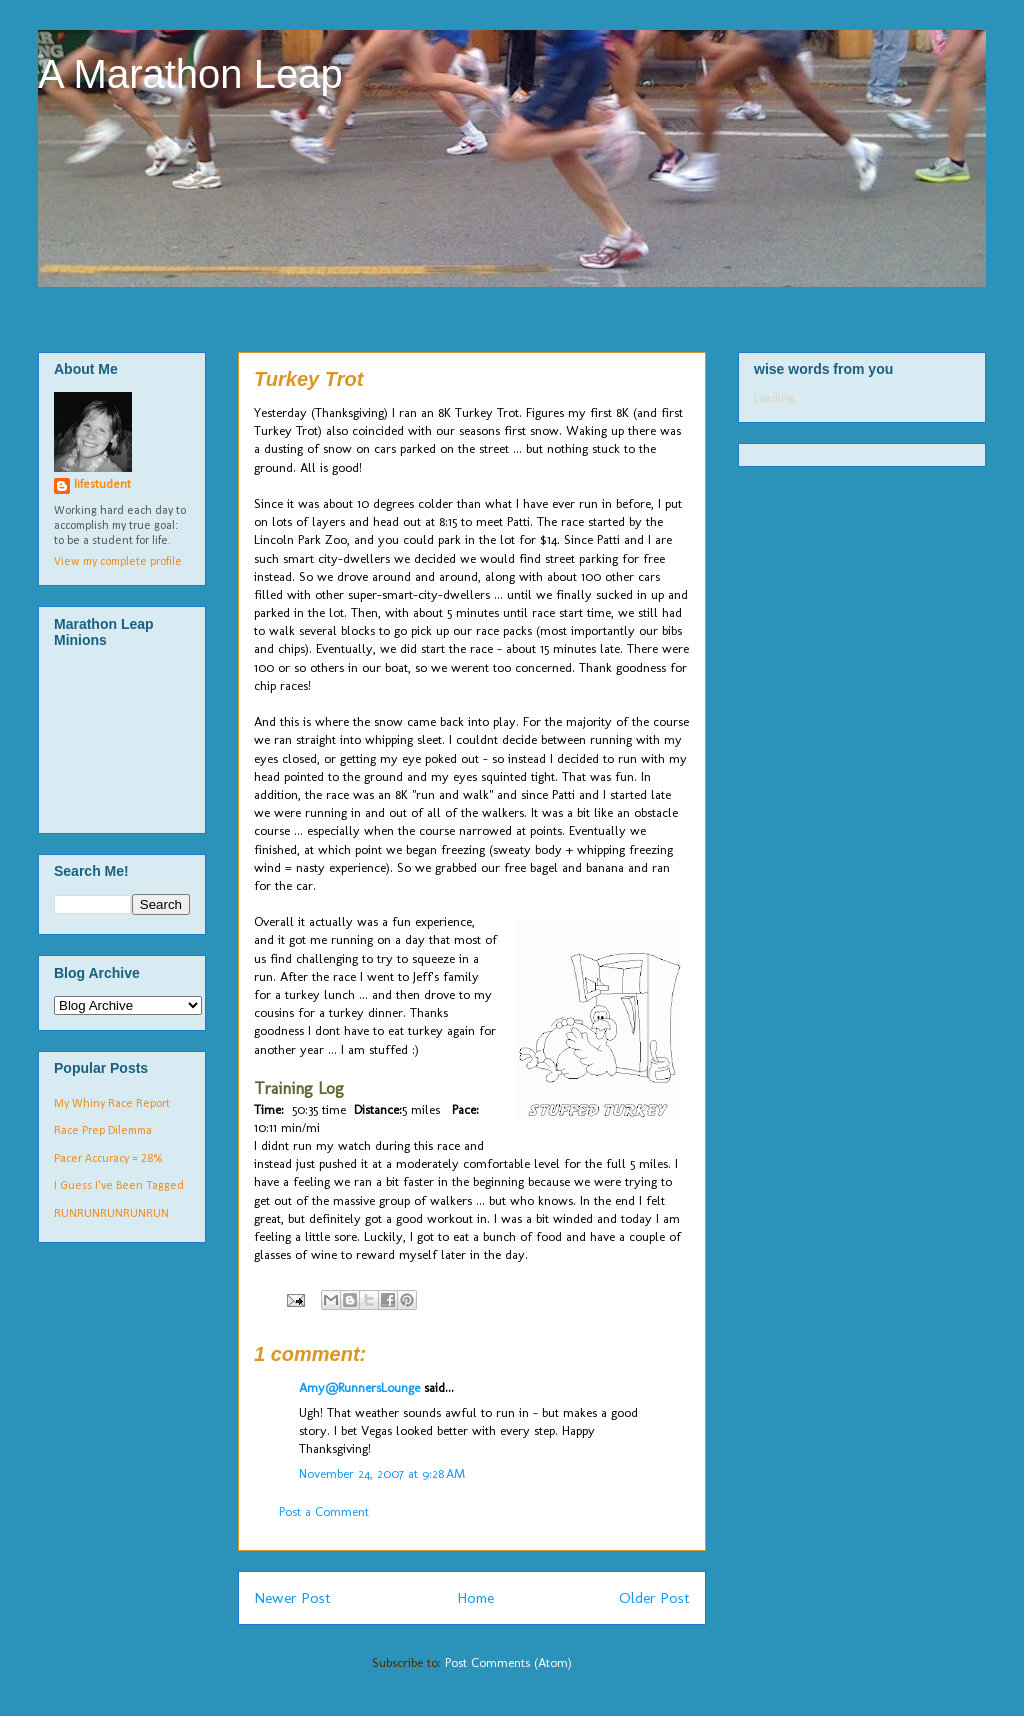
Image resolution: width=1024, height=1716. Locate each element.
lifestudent (102, 485)
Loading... (778, 399)
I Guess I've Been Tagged (119, 1186)
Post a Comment (324, 1511)
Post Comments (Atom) (508, 1662)
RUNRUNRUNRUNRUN (111, 1214)
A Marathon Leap (190, 74)
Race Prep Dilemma (103, 1131)
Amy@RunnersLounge (359, 1387)
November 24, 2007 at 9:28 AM (382, 1473)
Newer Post (292, 1597)
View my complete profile (118, 562)
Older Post (654, 1597)
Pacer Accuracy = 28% (108, 1159)
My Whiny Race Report (112, 1104)
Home (475, 1597)
